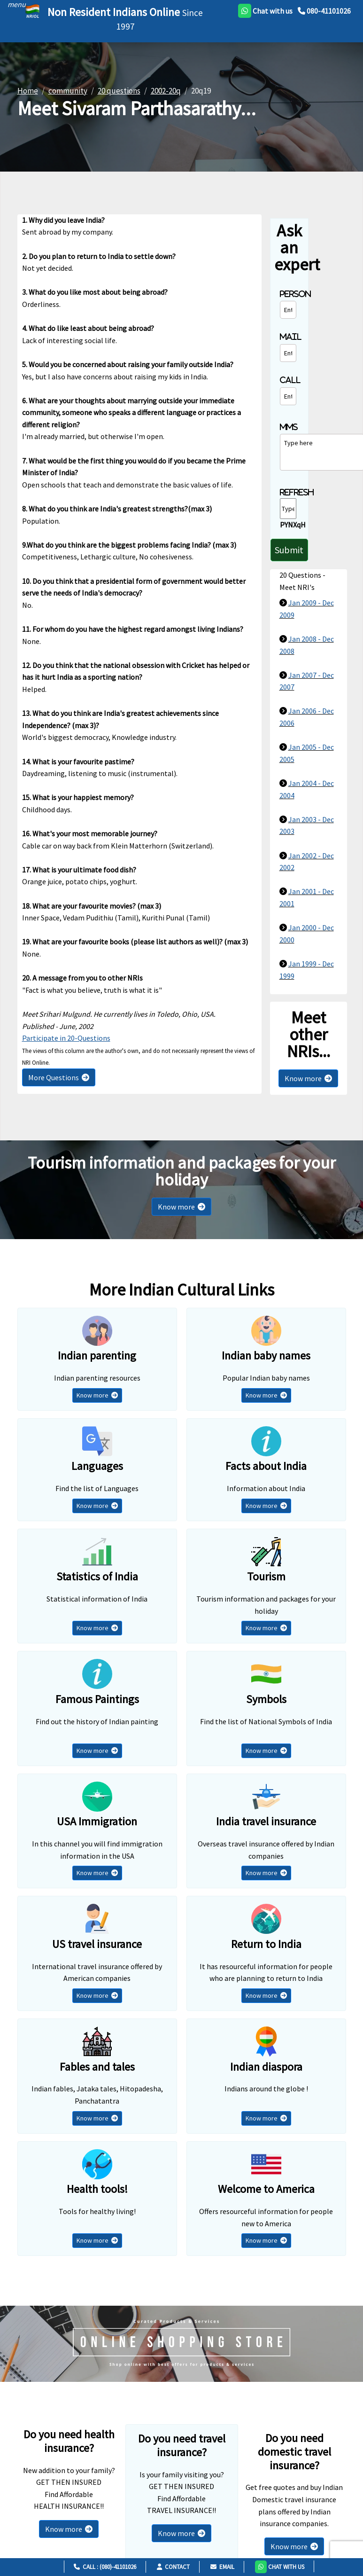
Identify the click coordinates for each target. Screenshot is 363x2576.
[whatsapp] (265, 11)
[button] (280, 2566)
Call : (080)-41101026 (105, 2567)
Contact (173, 2567)
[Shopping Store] (181, 2344)
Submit (289, 550)
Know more (308, 1078)
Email (222, 2567)
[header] (14, 4)
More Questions (58, 1077)
